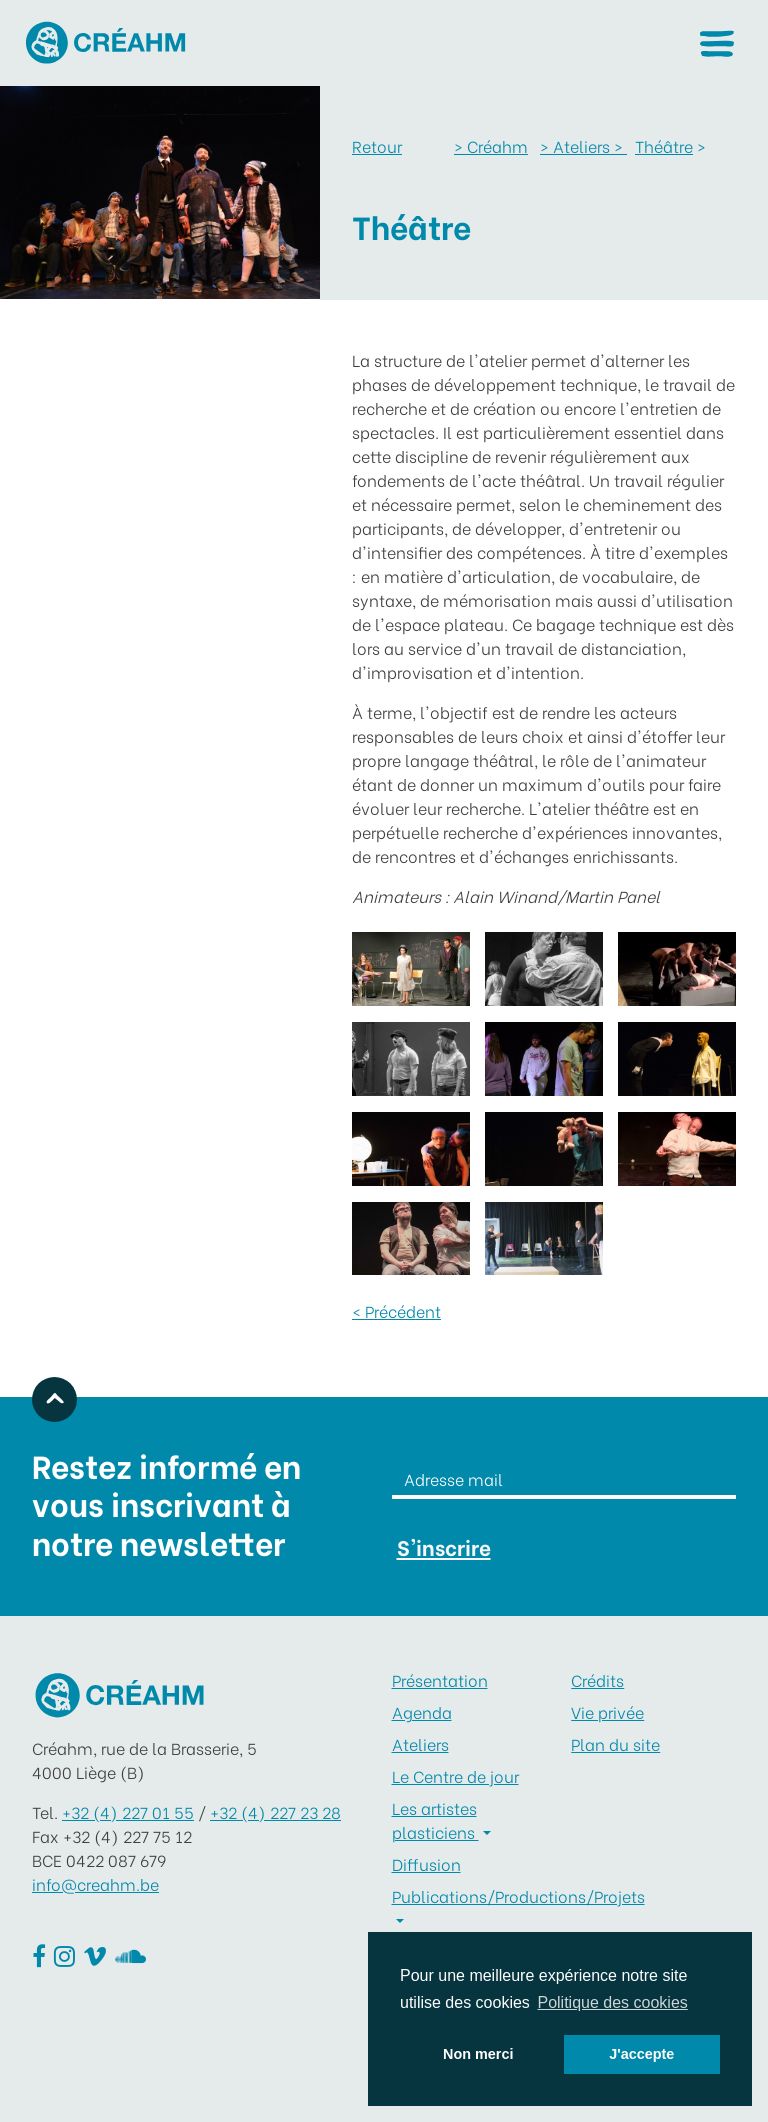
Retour (377, 145)
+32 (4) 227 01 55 (128, 1811)
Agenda (422, 1711)
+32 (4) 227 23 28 (275, 1811)
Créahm (491, 145)
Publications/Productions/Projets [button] (474, 1895)
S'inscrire (444, 1546)
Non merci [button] (478, 2054)
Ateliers (420, 1743)
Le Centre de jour (455, 1775)
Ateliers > (583, 145)
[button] (716, 43)
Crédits (597, 1679)
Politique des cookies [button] (612, 2002)
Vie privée (607, 1711)
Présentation (440, 1679)
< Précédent (396, 1310)
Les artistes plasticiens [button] (435, 1819)
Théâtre (664, 145)
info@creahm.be (95, 1883)
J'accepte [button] (641, 2054)
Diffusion (426, 1863)
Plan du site (615, 1743)
